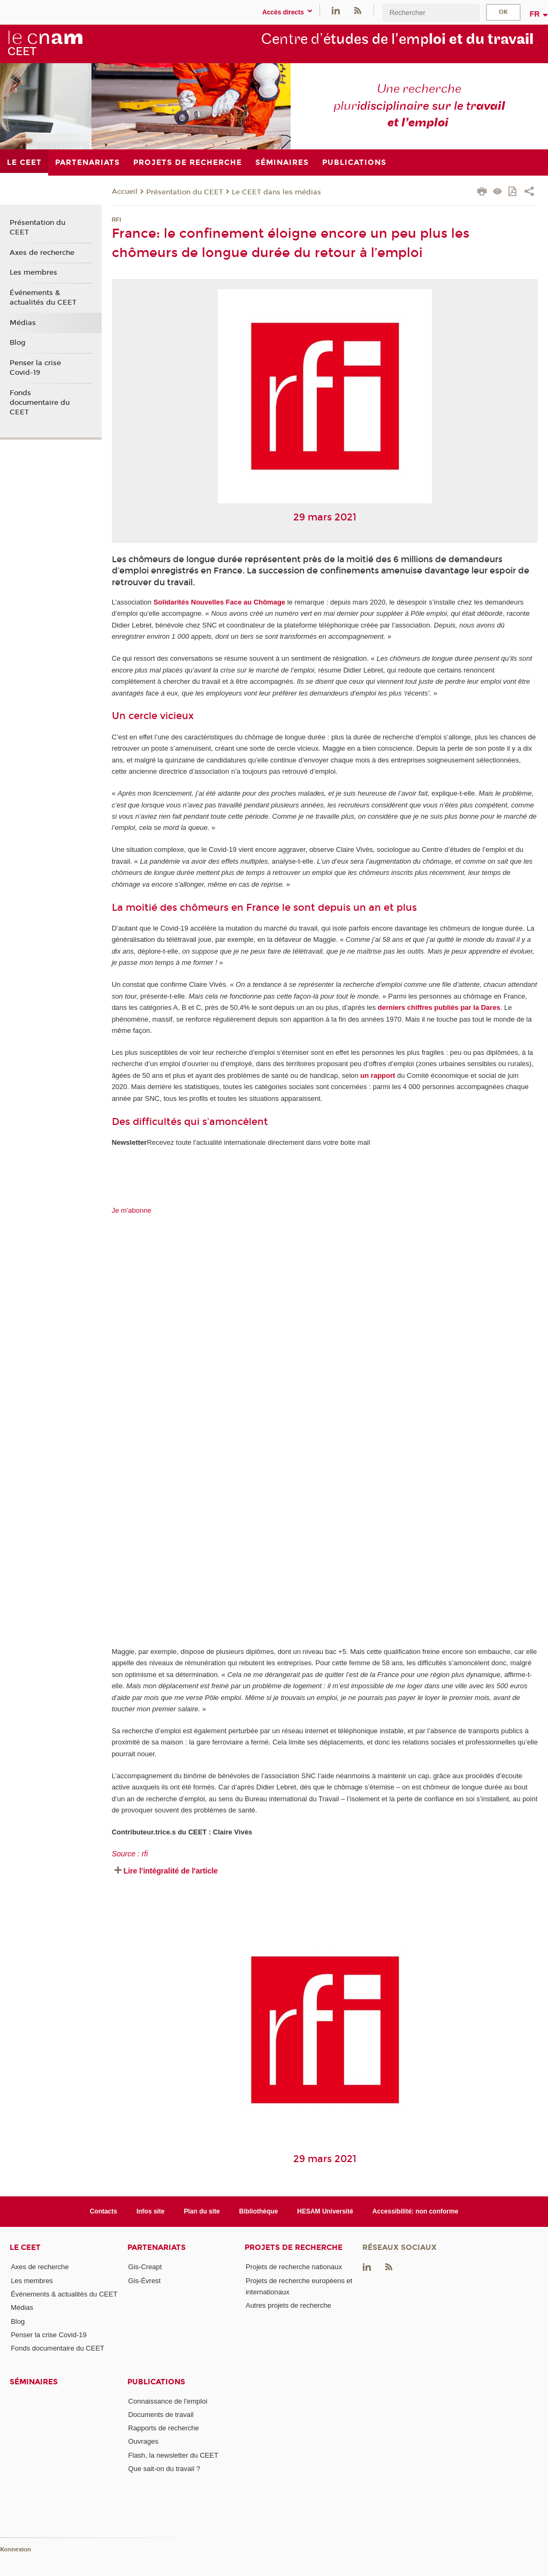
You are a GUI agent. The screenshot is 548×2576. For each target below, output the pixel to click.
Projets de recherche (293, 2247)
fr (535, 14)
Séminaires (34, 2381)
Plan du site (202, 2211)
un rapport (377, 1075)
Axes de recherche (42, 252)
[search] (431, 12)
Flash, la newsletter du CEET (173, 2455)
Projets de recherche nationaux (294, 2267)
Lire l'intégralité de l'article (171, 1871)
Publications (156, 2381)
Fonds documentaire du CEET (40, 403)
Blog (18, 342)
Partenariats (156, 2247)
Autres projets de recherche (288, 2305)
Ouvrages (143, 2441)
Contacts (103, 2211)
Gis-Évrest (144, 2281)
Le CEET (25, 2247)
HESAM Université (325, 2211)
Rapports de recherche (163, 2428)
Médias (23, 323)
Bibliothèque (258, 2211)
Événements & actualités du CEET (43, 298)
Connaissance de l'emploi (168, 2401)
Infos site (150, 2211)
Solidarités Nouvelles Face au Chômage (219, 602)
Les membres (33, 272)
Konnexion (15, 2549)
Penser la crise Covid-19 (35, 368)
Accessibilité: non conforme (415, 2211)
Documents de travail (161, 2415)
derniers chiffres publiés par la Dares (439, 1007)
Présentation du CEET (184, 192)
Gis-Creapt (145, 2267)
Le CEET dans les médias (276, 192)
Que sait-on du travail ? (164, 2469)
